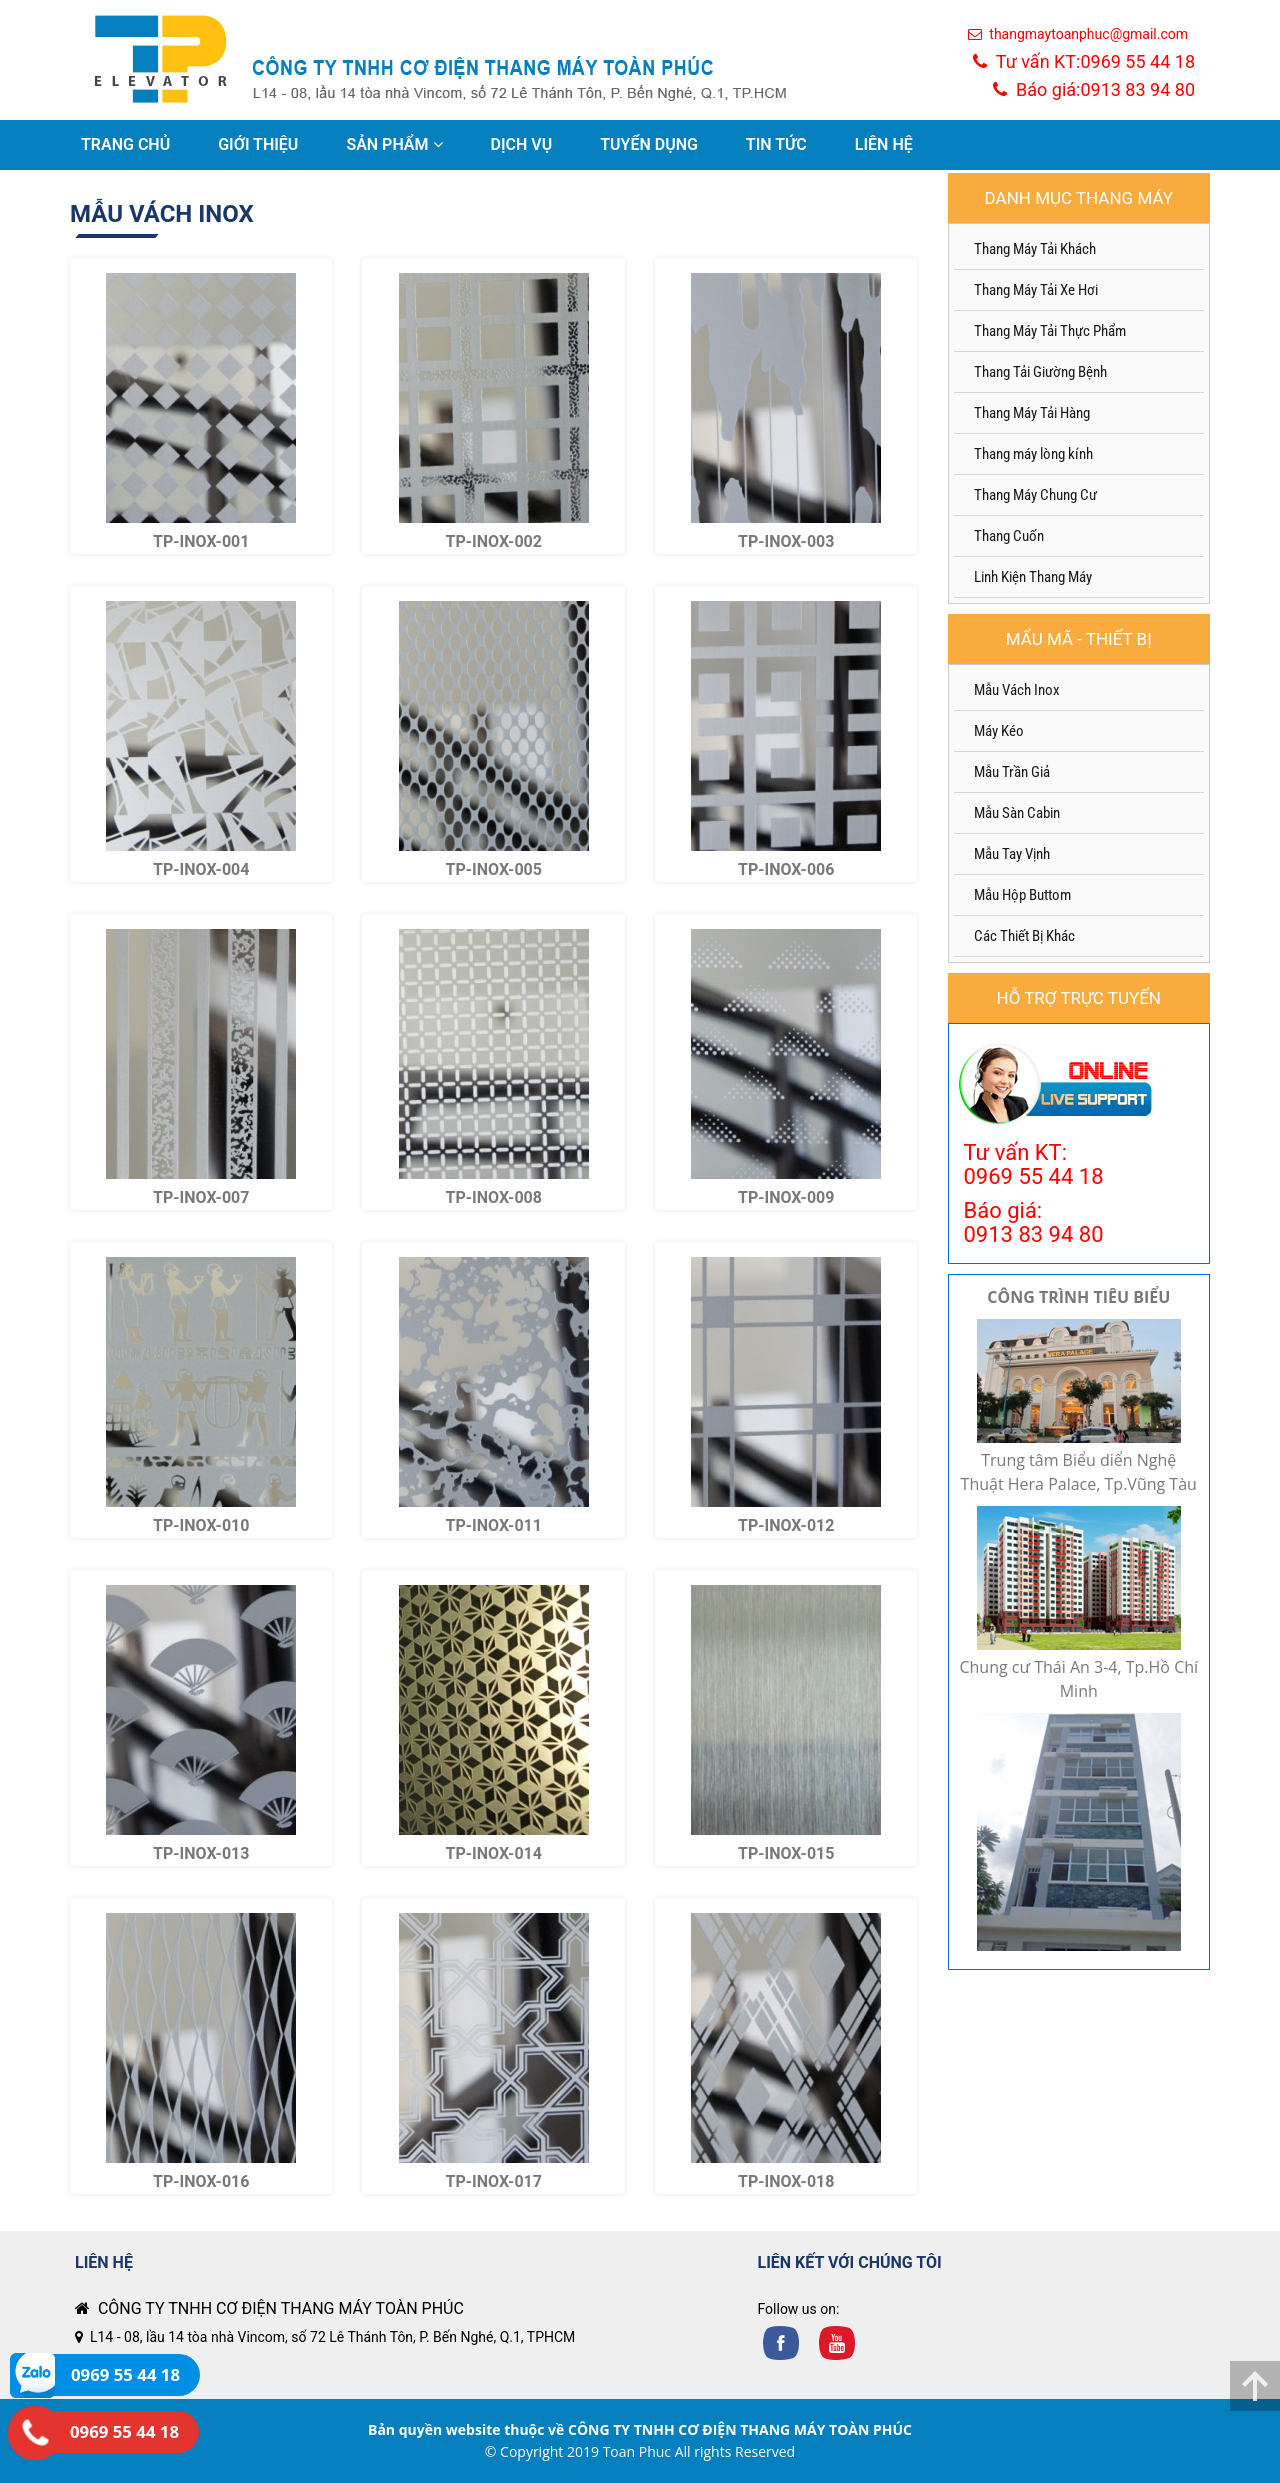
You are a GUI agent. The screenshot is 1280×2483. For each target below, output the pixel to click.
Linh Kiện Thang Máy (1033, 577)
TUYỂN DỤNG (649, 144)
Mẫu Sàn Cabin (1017, 813)
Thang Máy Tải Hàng (1032, 413)
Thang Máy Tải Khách (1035, 249)
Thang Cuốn (1009, 536)
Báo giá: (1094, 89)
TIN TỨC (776, 144)
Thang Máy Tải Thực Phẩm (1050, 331)
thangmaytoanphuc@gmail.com (1078, 34)
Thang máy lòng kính (1033, 454)
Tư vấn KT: (1084, 61)
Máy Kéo (999, 731)
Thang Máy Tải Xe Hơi (1036, 290)
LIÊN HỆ (884, 144)
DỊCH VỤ (522, 144)
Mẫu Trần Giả (1012, 772)
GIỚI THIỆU (258, 144)
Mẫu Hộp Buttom (1022, 895)
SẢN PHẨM (394, 144)
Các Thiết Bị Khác (1024, 936)
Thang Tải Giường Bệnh (1040, 372)
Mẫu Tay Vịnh (1012, 854)
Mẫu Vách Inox (1017, 690)
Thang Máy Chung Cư (1035, 495)
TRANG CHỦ (125, 144)
